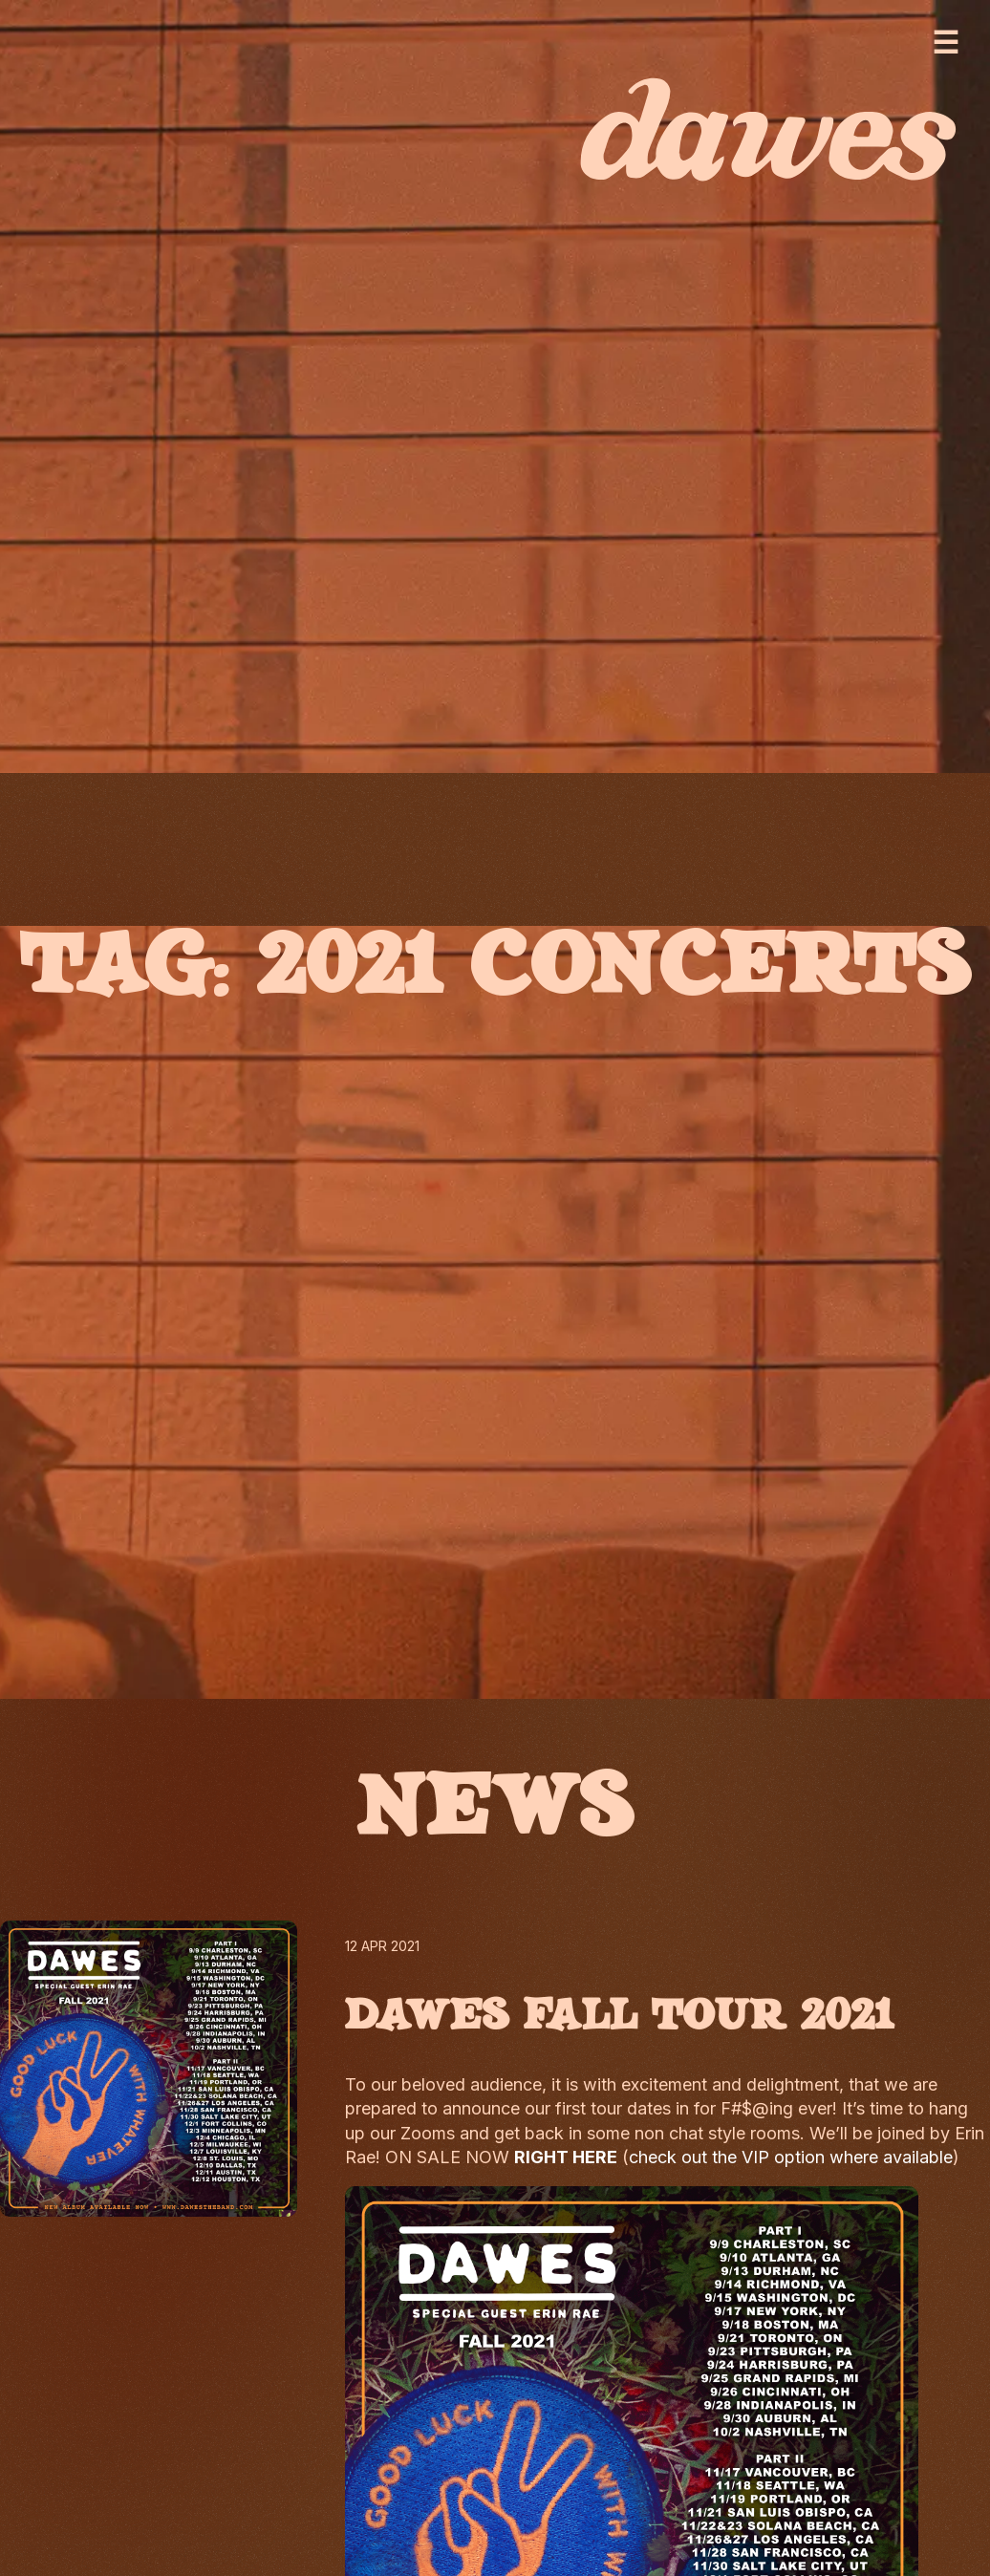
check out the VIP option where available (791, 2157)
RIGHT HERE (565, 2157)
